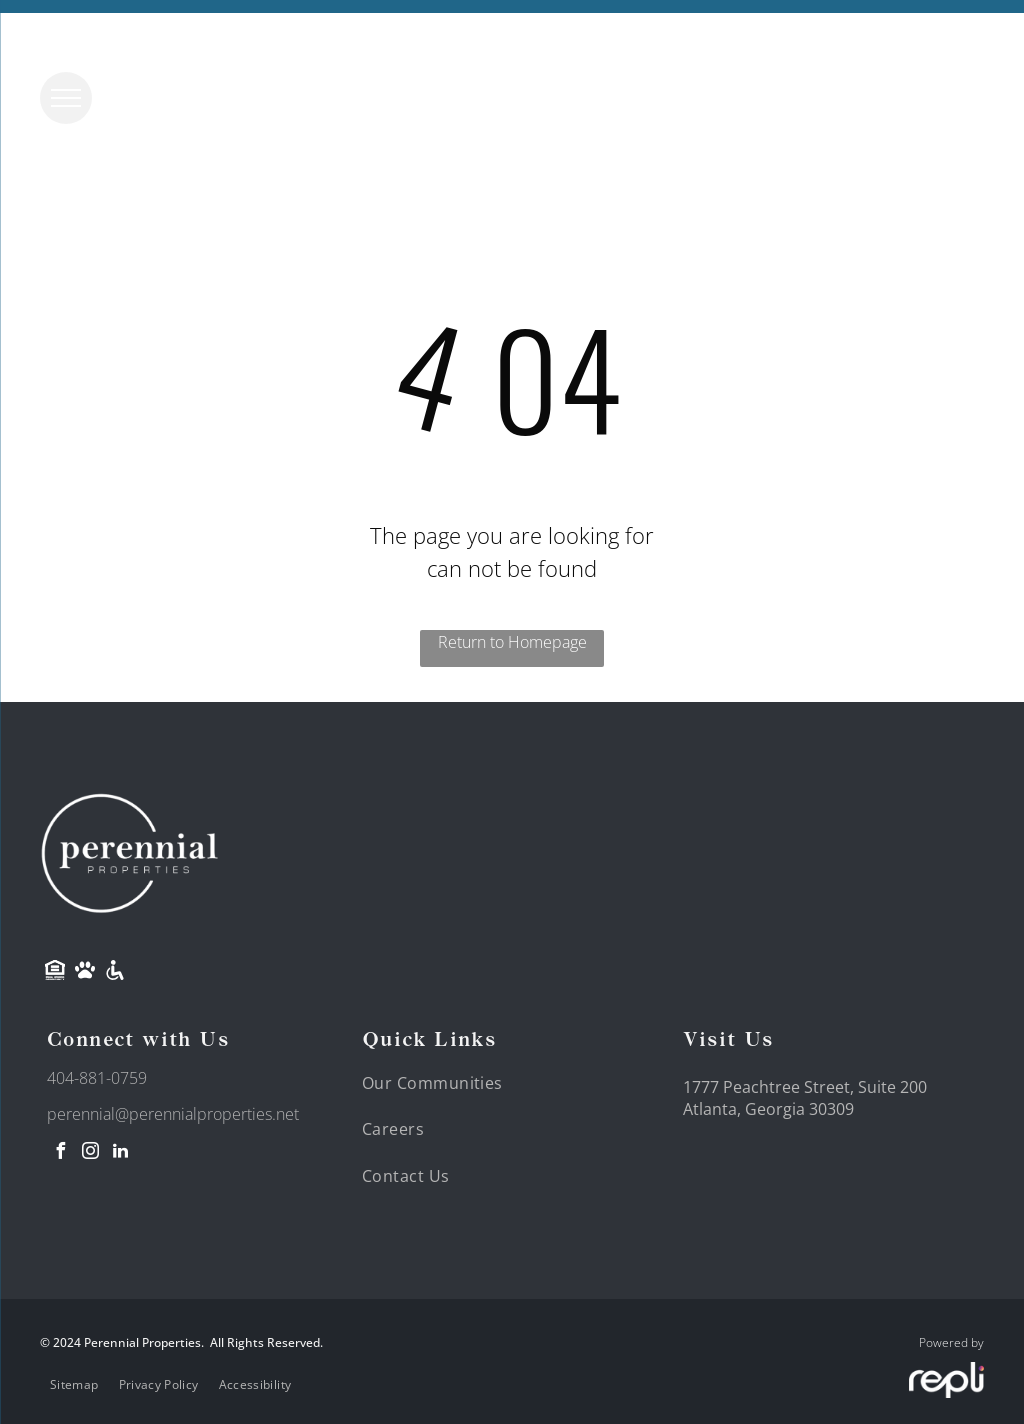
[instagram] (90, 1153)
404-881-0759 (97, 1078)
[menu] (66, 98)
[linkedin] (120, 1153)
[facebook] (60, 1153)
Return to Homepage (512, 642)
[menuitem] (444, 1083)
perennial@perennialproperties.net (173, 1114)
